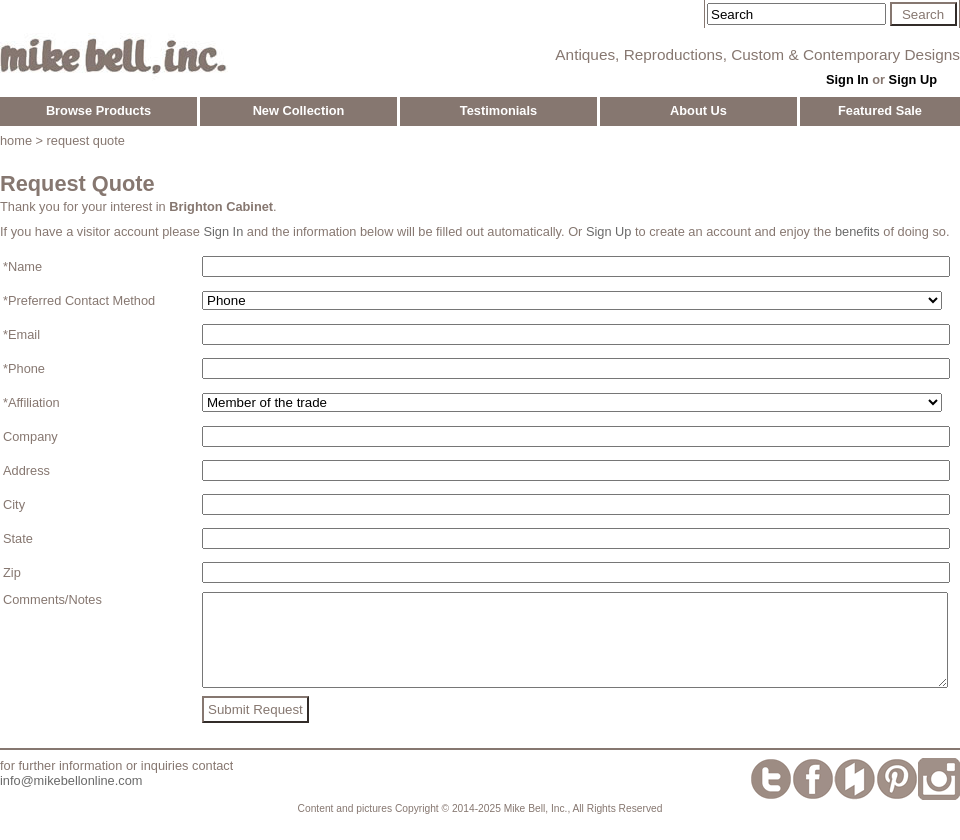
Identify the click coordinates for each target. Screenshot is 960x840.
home (16, 140)
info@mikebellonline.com (71, 798)
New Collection (299, 110)
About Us (698, 110)
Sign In (847, 79)
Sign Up (913, 79)
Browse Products (98, 110)
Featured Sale (880, 110)
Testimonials (498, 110)
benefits (857, 231)
